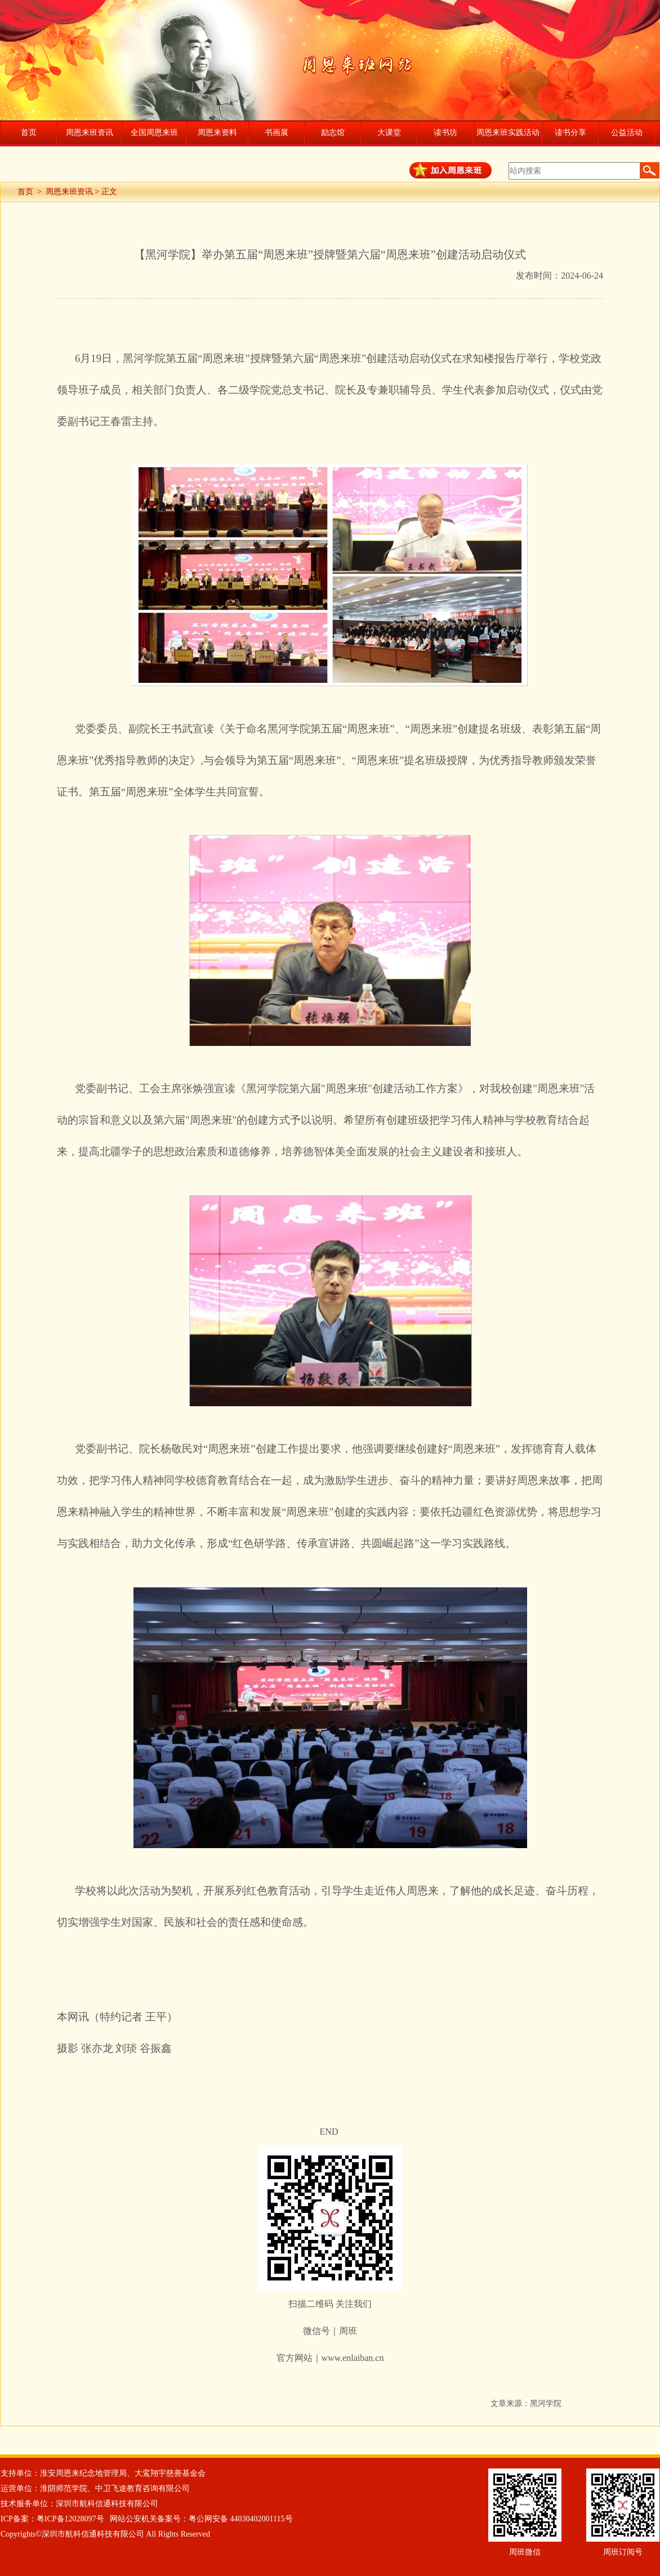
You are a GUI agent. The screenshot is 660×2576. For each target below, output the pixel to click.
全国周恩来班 (154, 132)
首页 (29, 132)
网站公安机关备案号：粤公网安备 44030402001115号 (201, 2519)
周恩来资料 (217, 132)
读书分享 (570, 132)
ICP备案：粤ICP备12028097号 (52, 2519)
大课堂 (389, 132)
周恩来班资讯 (89, 132)
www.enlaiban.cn (353, 2358)
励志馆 (333, 132)
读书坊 (445, 132)
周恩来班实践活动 (507, 132)
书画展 (276, 132)
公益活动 (627, 132)
